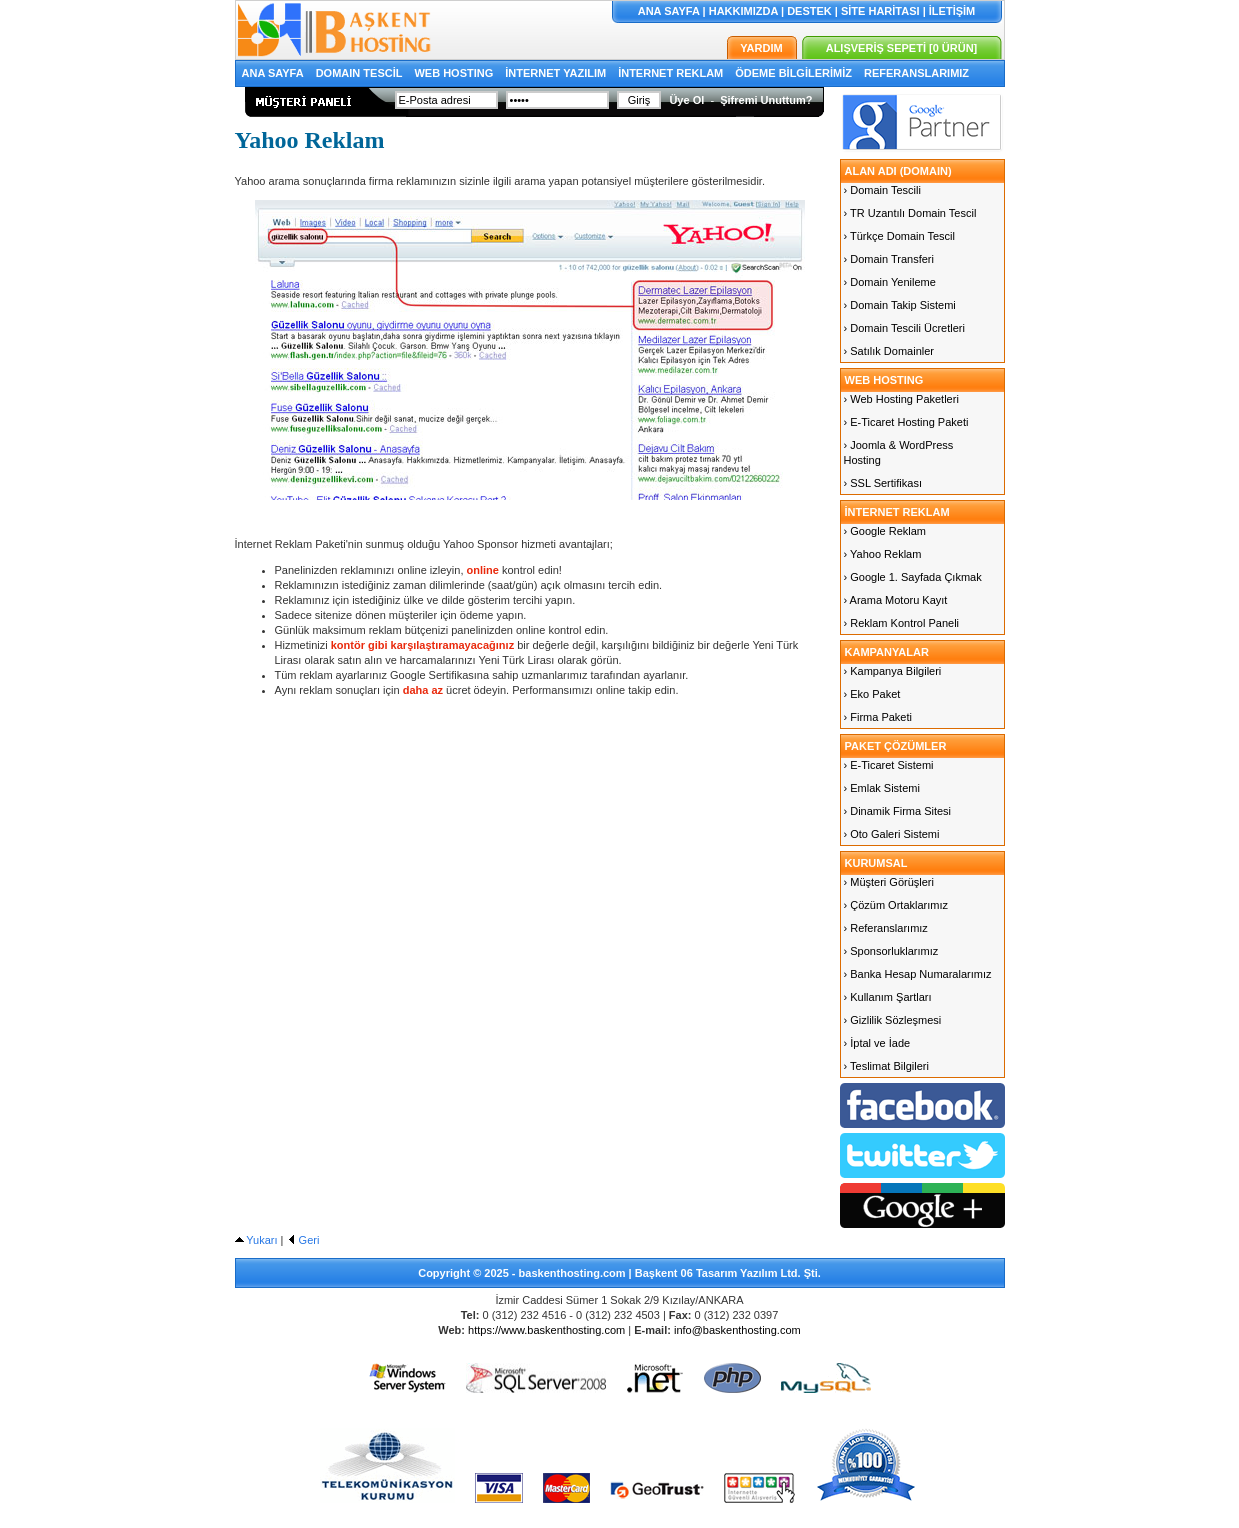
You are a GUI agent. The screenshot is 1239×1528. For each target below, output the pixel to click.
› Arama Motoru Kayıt (896, 600)
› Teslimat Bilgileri (886, 1066)
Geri (303, 1240)
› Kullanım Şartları (888, 997)
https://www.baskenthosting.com (546, 1330)
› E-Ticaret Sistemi (889, 765)
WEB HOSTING (453, 73)
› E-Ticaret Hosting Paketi (906, 422)
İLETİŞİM (952, 11)
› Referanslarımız (886, 928)
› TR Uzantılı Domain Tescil (910, 213)
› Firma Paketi (878, 717)
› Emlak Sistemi (882, 788)
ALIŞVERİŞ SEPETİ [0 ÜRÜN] (902, 48)
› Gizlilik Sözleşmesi (893, 1020)
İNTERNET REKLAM (670, 73)
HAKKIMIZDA (743, 11)
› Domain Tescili (882, 190)
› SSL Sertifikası (883, 483)
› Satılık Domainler (889, 351)
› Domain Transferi (889, 259)
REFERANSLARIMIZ (916, 73)
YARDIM (761, 48)
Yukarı (256, 1240)
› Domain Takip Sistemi (900, 305)
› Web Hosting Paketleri (901, 399)
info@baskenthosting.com (737, 1330)
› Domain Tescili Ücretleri (904, 328)
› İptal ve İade (877, 1043)
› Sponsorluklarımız (891, 951)
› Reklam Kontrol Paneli (902, 623)
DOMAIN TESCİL (359, 73)
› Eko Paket (872, 694)
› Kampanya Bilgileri (893, 671)
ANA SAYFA (669, 11)
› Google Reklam (885, 531)
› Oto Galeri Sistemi (892, 834)
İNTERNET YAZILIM (555, 73)
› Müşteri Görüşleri (889, 882)
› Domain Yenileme (890, 282)
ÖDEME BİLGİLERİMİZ (793, 73)
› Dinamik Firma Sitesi (898, 811)
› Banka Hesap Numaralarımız (918, 974)
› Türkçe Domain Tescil (899, 236)
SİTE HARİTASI (880, 11)
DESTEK (809, 11)
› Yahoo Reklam (883, 554)
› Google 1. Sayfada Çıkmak (913, 577)
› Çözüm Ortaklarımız (896, 905)
